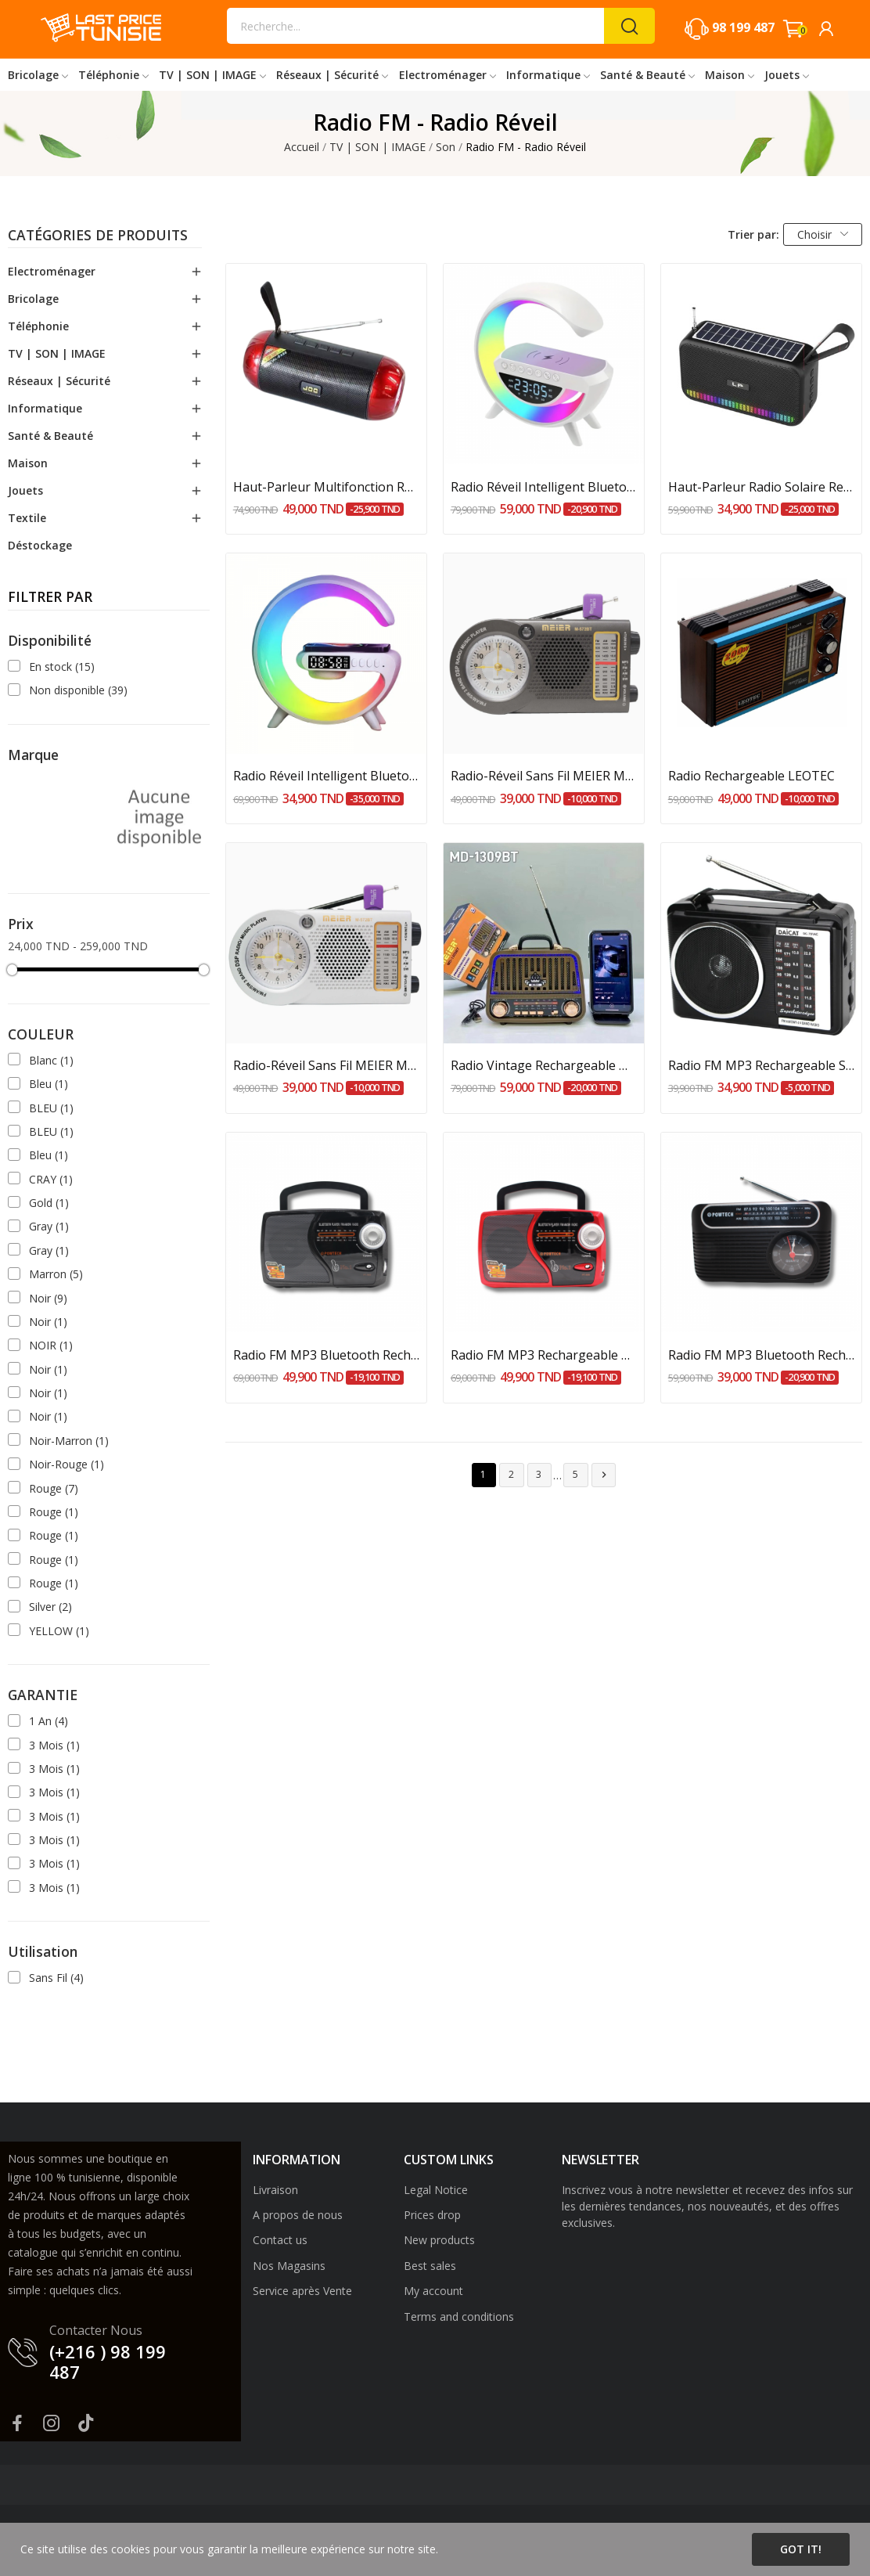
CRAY (51, 1179)
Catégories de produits (98, 236)
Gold (49, 1202)
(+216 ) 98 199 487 (107, 2361)
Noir (48, 1298)
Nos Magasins (289, 2265)
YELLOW (59, 1630)
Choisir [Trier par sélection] (822, 234)
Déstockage (40, 545)
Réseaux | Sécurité (59, 380)
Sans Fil (56, 1977)
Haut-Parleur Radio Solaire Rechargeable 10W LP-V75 (761, 486)
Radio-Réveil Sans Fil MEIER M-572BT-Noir (544, 775)
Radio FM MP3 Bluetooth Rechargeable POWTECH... (761, 1355)
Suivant (604, 1475)
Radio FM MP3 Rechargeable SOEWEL (761, 1065)
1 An (48, 1720)
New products (439, 2239)
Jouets (25, 490)
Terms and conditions (459, 2316)
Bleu (48, 1083)
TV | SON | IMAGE (57, 353)
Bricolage (33, 298)
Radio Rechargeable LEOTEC (751, 775)
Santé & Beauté (50, 435)
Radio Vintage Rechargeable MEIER (544, 1065)
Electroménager (51, 271)
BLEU (51, 1108)
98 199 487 (743, 27)
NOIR (51, 1345)
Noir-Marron (69, 1440)
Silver (50, 1606)
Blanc (51, 1060)
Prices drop (432, 2214)
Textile (27, 517)
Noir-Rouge (66, 1464)
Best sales (430, 2265)
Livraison (275, 2189)
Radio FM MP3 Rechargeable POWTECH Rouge (544, 1355)
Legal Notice (436, 2189)
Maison (28, 463)
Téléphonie (38, 326)
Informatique (45, 408)
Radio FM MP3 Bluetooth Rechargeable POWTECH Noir (326, 1355)
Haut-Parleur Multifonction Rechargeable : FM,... (326, 486)
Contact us (280, 2239)
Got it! (800, 2549)
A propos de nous (298, 2214)
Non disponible (78, 690)
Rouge (53, 1488)
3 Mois (54, 1745)
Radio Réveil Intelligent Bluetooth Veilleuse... (544, 486)
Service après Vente (302, 2290)
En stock (62, 666)
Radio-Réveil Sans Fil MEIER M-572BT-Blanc (326, 1065)
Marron (56, 1273)
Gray (49, 1226)
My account (433, 2290)
